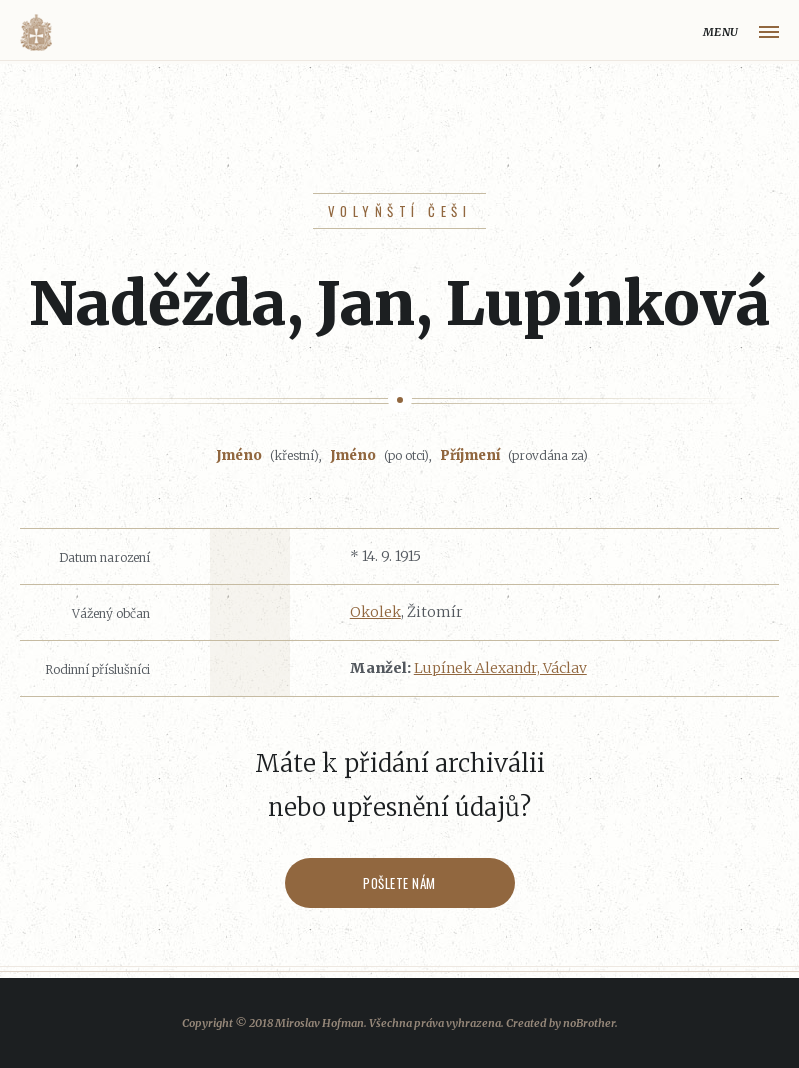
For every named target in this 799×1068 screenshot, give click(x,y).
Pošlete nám (399, 883)
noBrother (589, 1023)
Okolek (375, 612)
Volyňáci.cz (36, 32)
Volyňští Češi (399, 211)
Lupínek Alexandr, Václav (500, 668)
